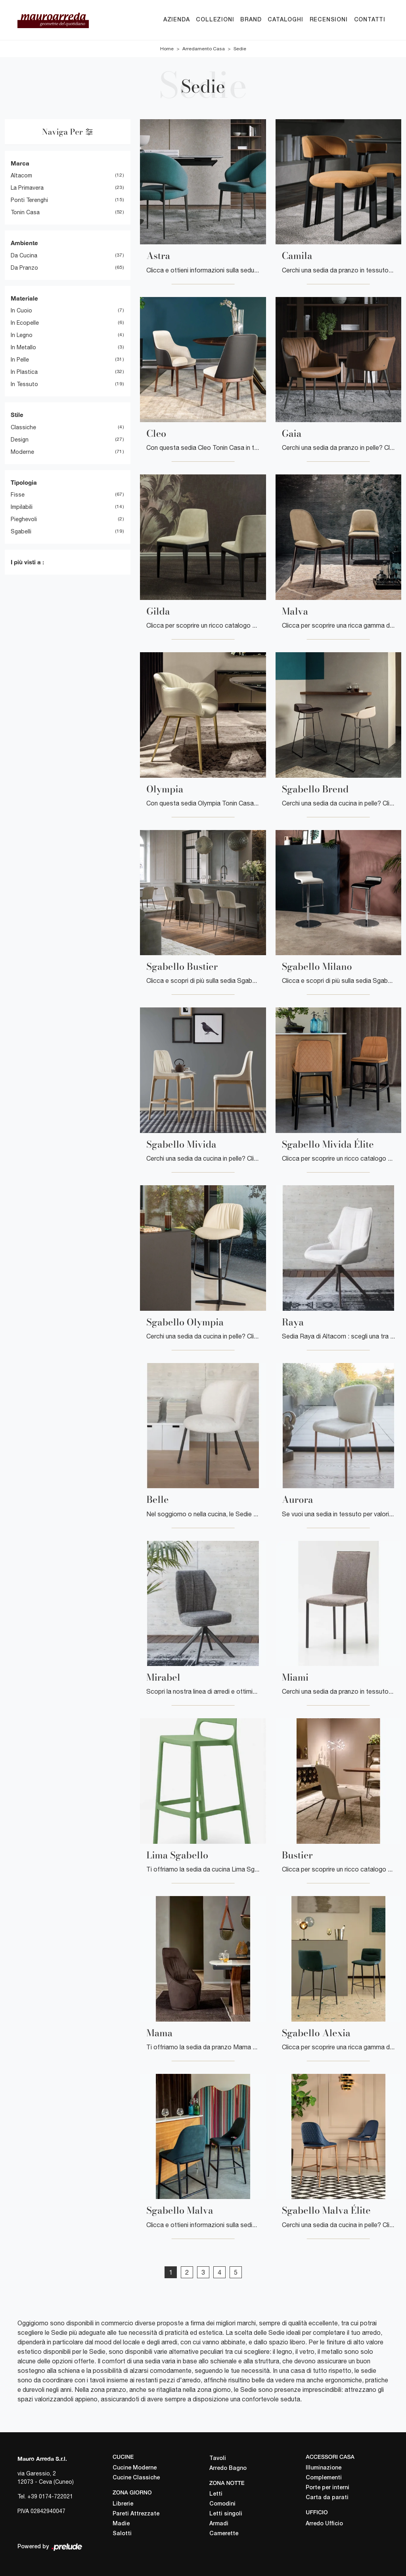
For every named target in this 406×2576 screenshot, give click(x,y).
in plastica (24, 372)
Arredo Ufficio (324, 2523)
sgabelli (21, 532)
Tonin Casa (25, 212)
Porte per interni (327, 2488)
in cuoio (21, 311)
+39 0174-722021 (50, 2496)
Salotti (122, 2533)
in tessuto (24, 384)
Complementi (324, 2478)
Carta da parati (327, 2498)
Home (167, 48)
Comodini (222, 2504)
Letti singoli (225, 2514)
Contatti (369, 20)
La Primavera (27, 188)
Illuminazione (323, 2468)
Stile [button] (17, 415)
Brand (250, 20)
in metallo (23, 348)
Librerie (123, 2504)
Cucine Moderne (135, 2468)
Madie (121, 2523)
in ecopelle (25, 323)
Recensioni (329, 20)
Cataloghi (285, 20)
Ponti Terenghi (29, 200)
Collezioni (215, 20)
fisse (18, 495)
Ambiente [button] (24, 243)
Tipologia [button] (24, 482)
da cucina (24, 255)
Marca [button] (20, 163)
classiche (23, 427)
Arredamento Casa (203, 48)
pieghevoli (24, 519)
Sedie (240, 48)
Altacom (21, 176)
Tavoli (217, 2458)
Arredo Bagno (228, 2468)
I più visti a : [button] (27, 562)
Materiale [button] (24, 298)
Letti (215, 2494)
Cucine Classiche (136, 2478)
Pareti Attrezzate (136, 2514)
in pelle (20, 360)
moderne (22, 452)
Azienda (176, 20)
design (20, 439)
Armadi (218, 2524)
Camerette (223, 2534)
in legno (22, 335)
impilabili (22, 507)
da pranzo (24, 268)
